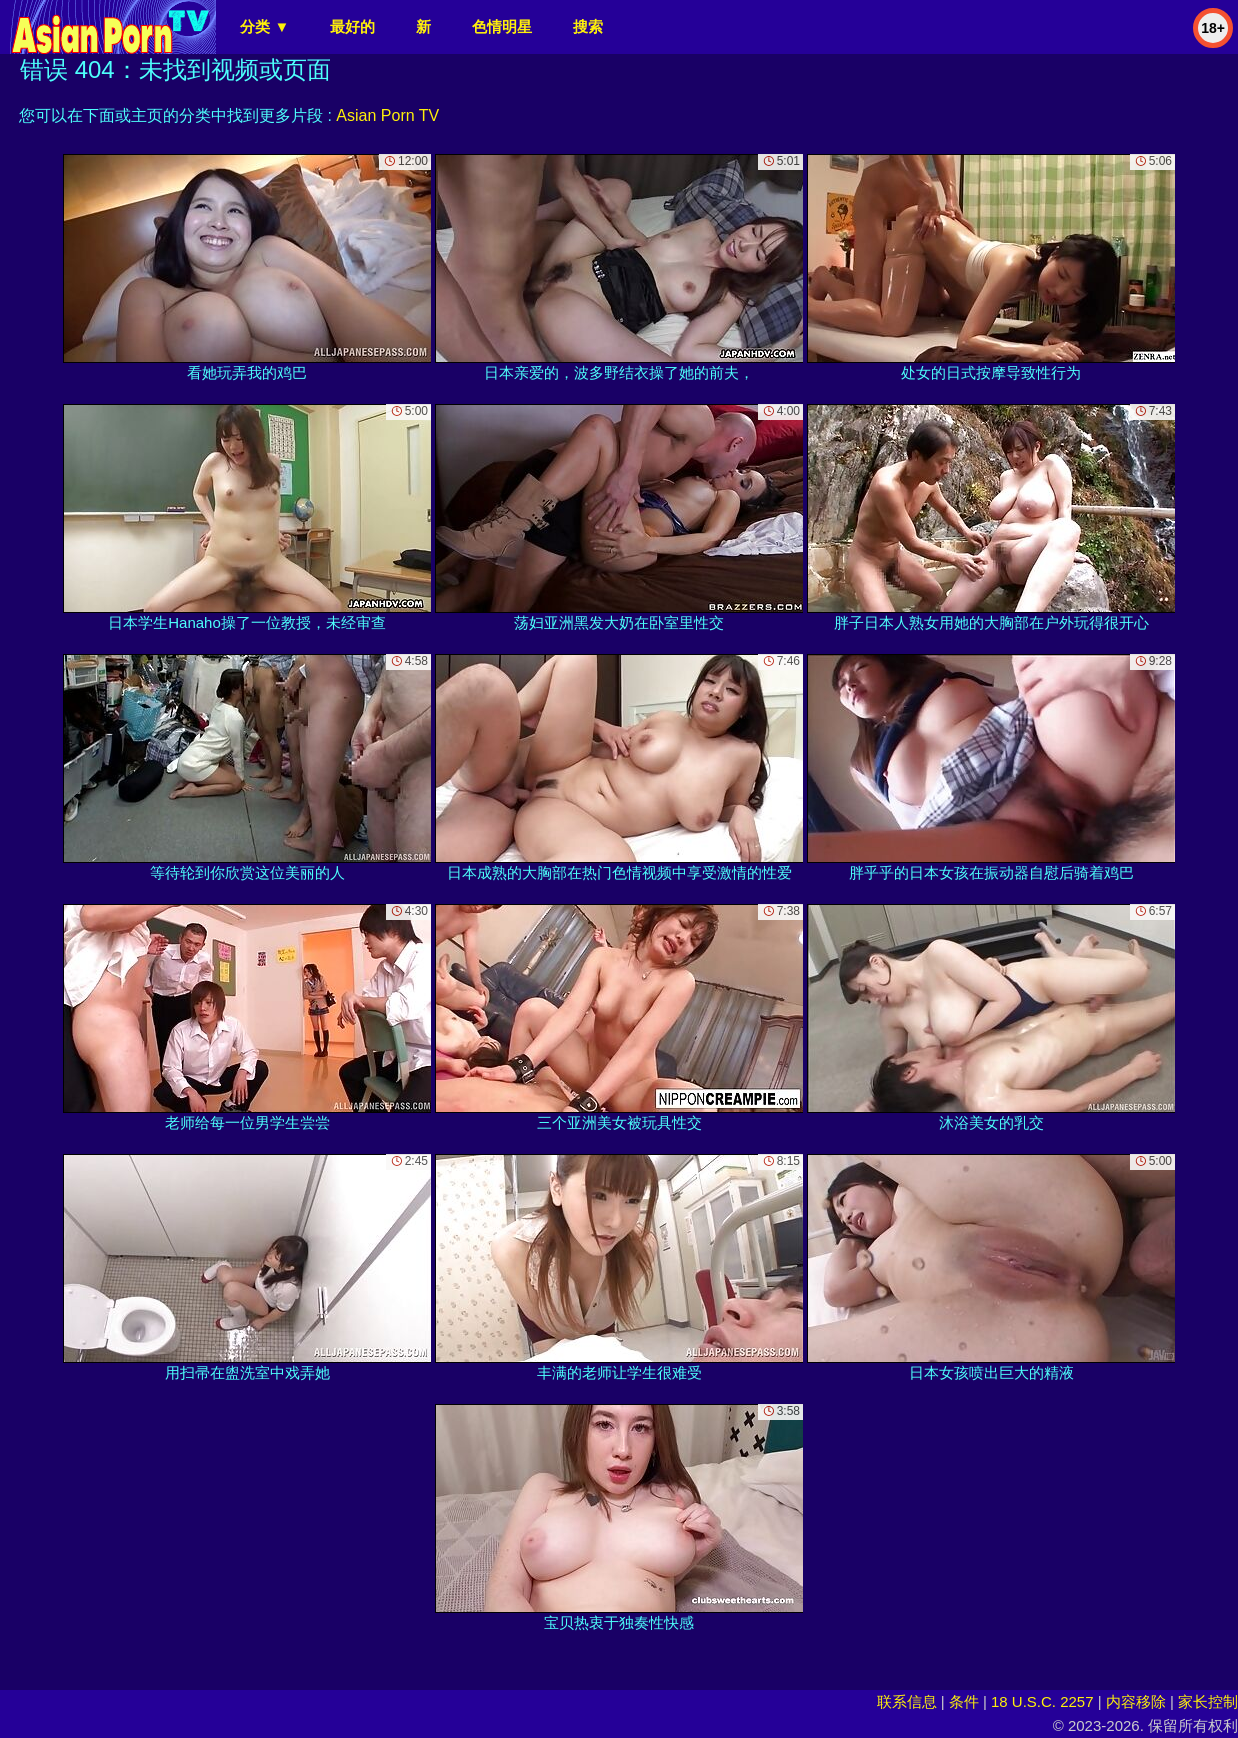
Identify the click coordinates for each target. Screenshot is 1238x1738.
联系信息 (907, 1701)
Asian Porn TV (387, 115)
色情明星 (502, 26)
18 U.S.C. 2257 (1042, 1701)
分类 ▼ (264, 26)
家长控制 (1208, 1701)
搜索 (588, 26)
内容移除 (1136, 1701)
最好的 (352, 26)
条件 (964, 1701)
